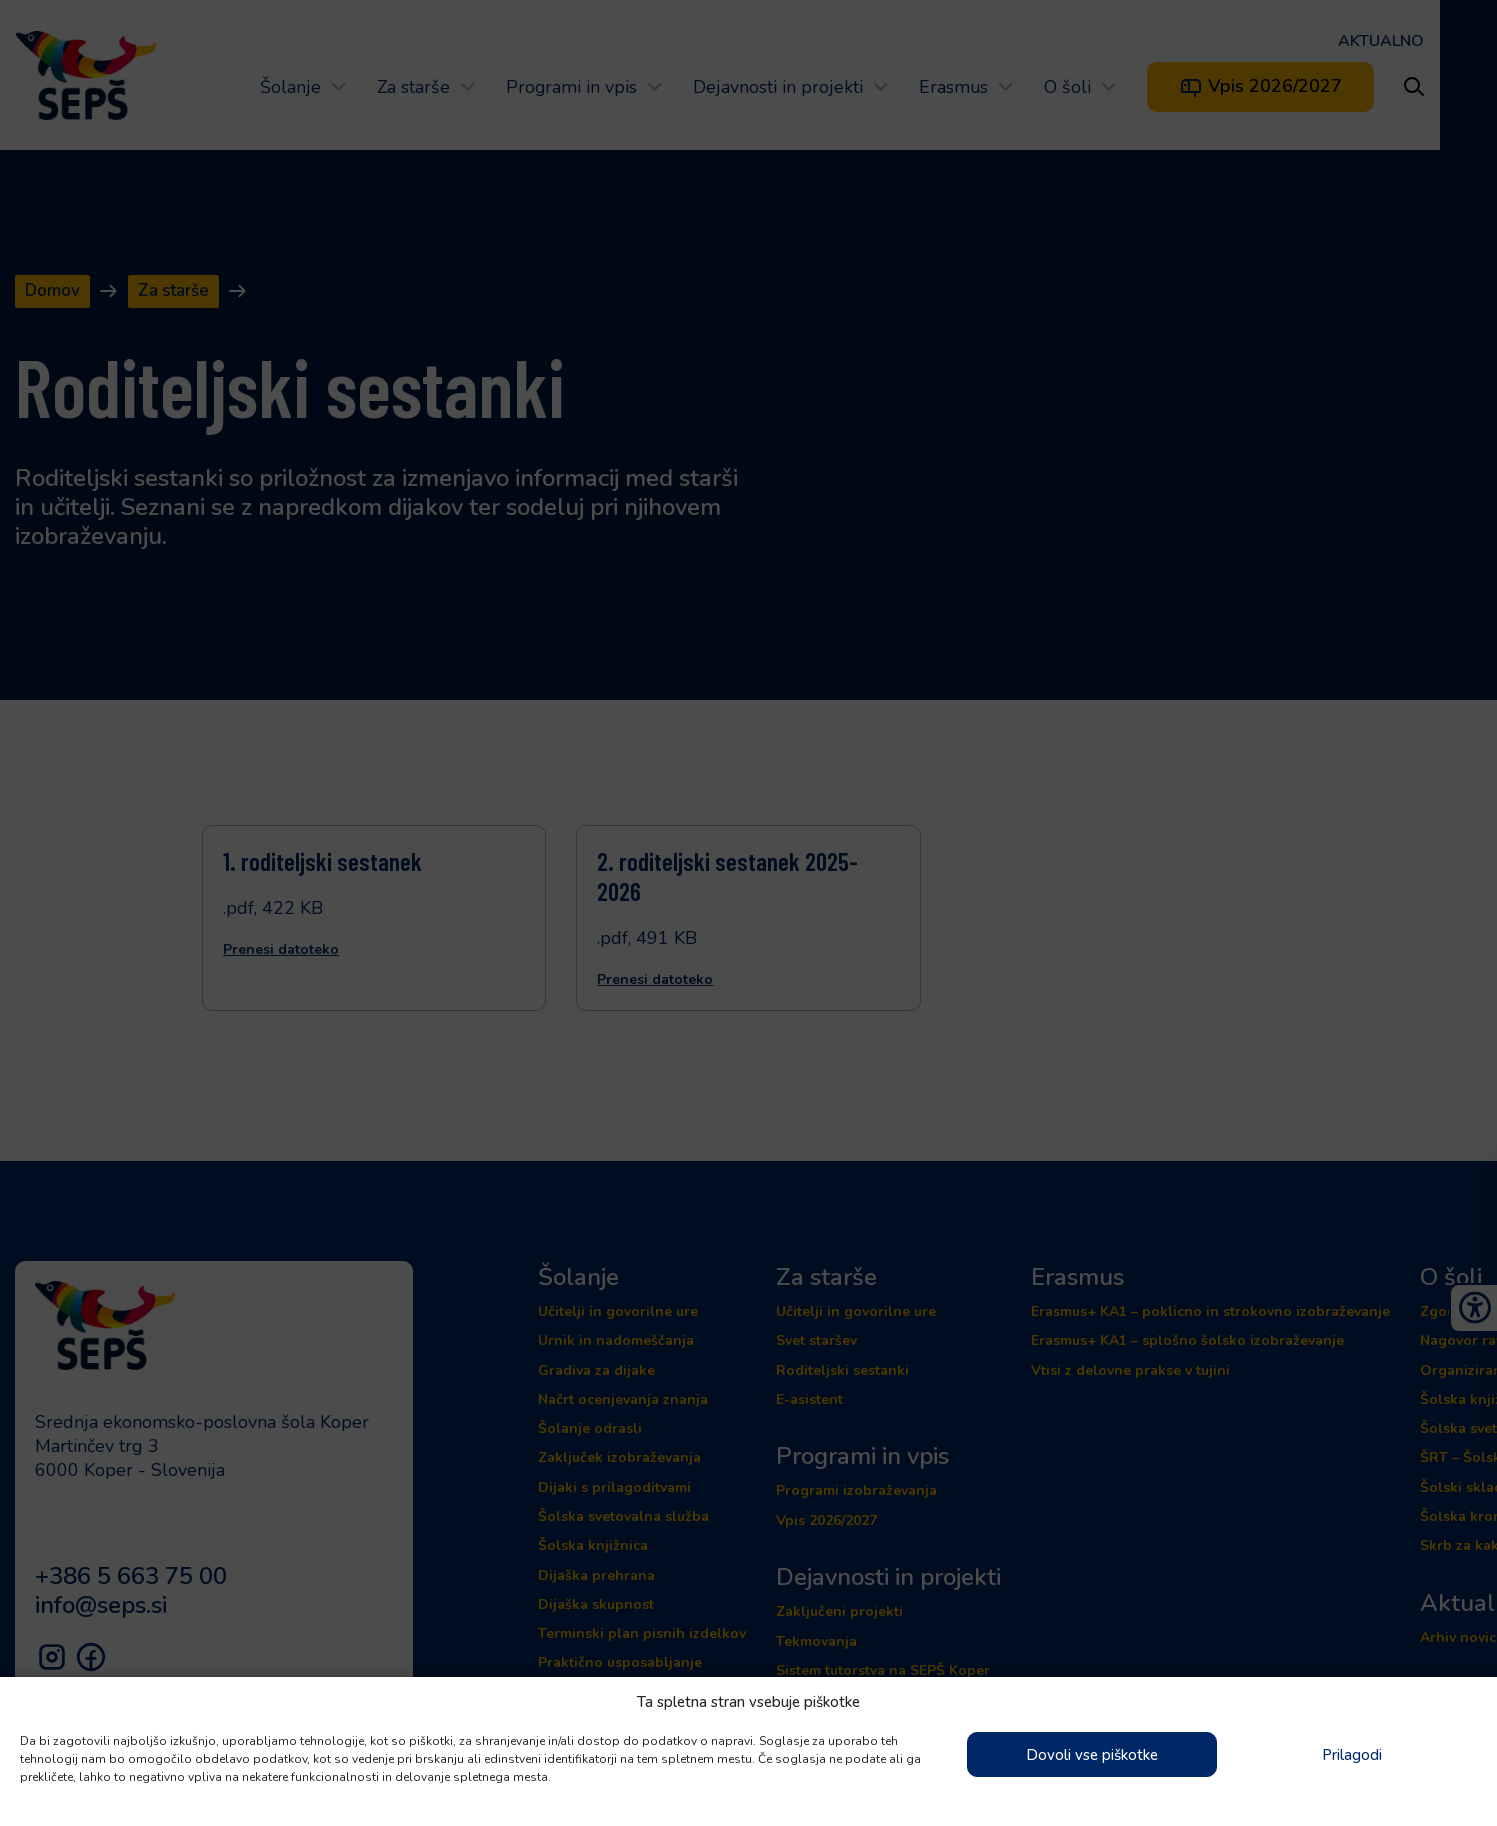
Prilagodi (1352, 1755)
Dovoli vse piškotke (1092, 1755)
